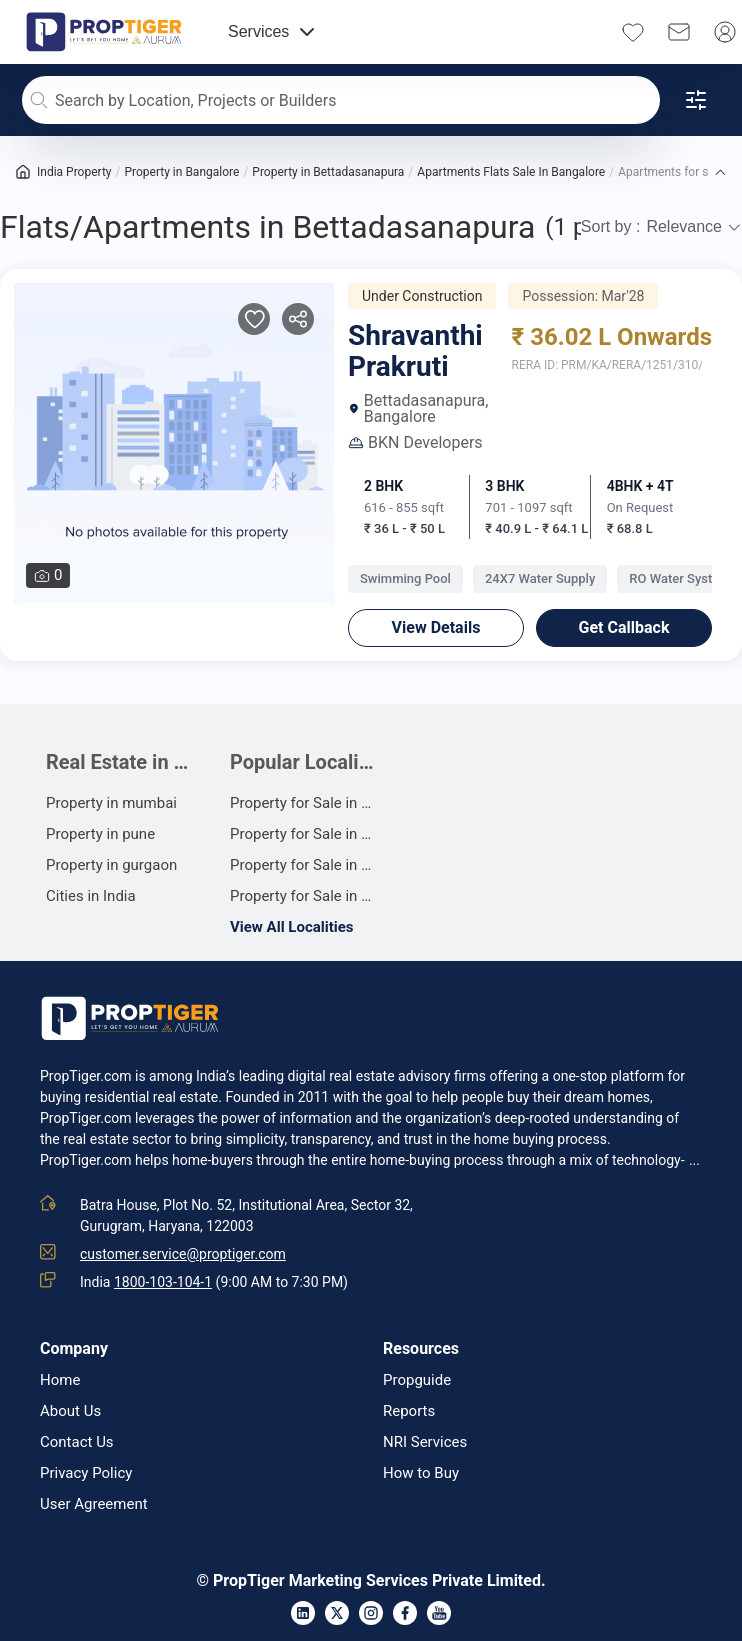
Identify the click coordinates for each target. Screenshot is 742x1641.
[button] (720, 172)
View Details (436, 627)
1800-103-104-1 (163, 1282)
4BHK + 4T (640, 486)
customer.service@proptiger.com (183, 1254)
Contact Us (77, 1442)
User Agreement (94, 1504)
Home (60, 1380)
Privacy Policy (86, 1473)
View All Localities (292, 927)
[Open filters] (696, 100)
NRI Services (425, 1442)
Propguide (417, 1380)
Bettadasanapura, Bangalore (418, 409)
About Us (70, 1411)
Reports (409, 1411)
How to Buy (421, 1473)
